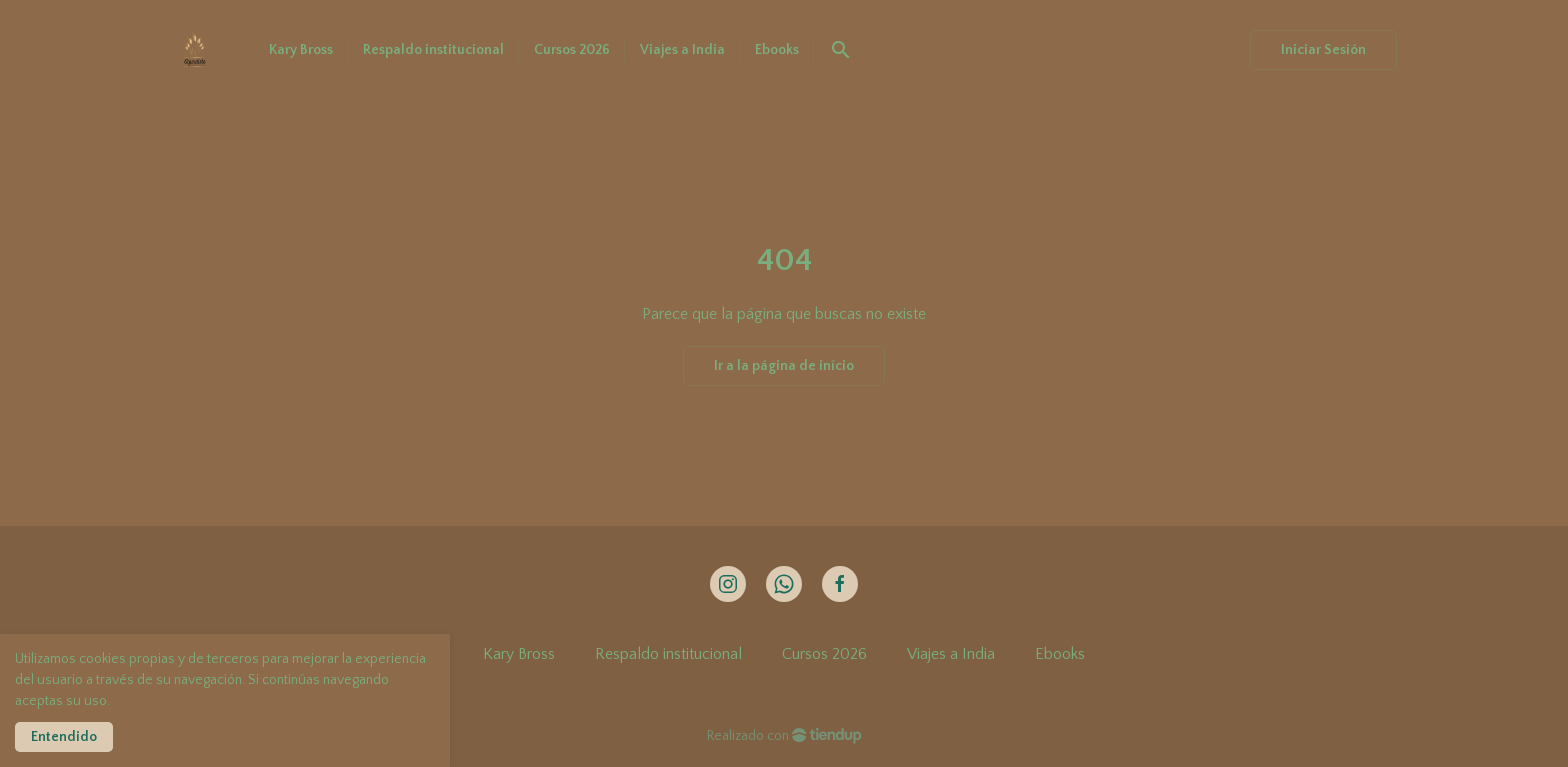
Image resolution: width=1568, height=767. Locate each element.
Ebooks (1060, 654)
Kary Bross (519, 654)
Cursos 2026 (824, 654)
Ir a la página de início (784, 366)
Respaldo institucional (668, 654)
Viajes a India (951, 654)
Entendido (64, 737)
